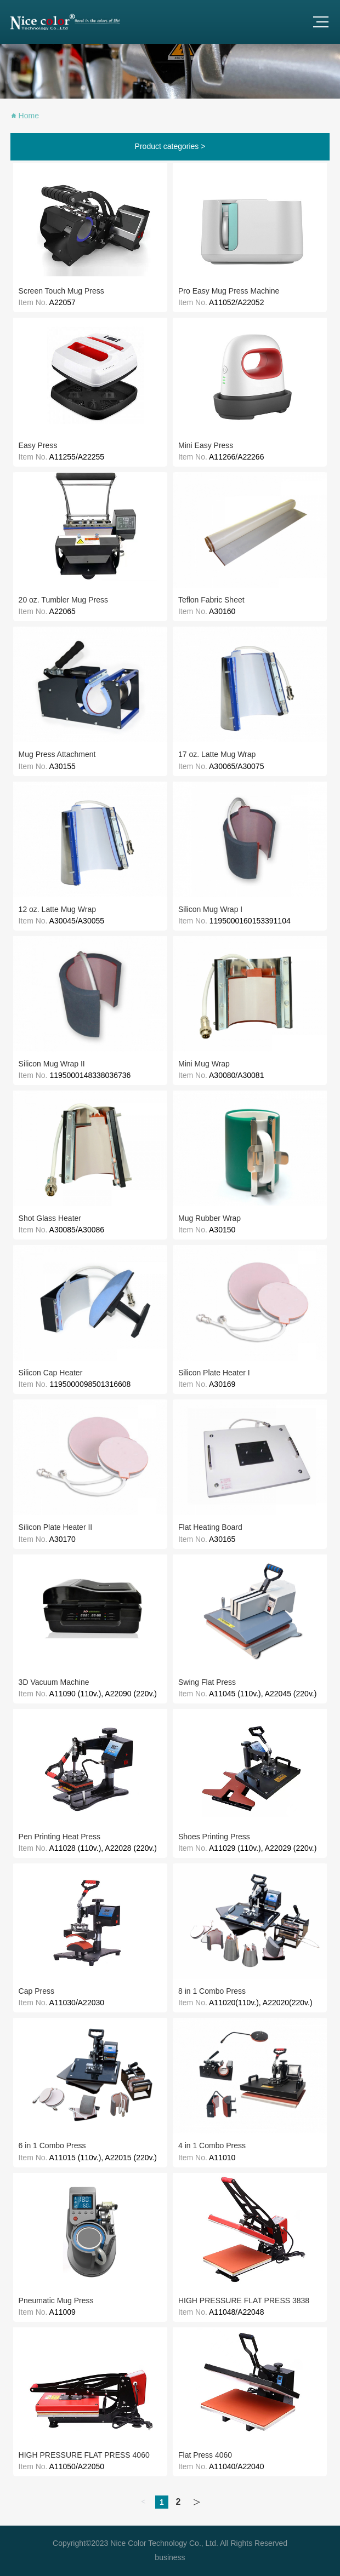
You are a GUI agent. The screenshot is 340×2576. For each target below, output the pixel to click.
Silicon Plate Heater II (56, 1527)
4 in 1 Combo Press (212, 2145)
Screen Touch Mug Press (61, 290)
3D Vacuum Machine (54, 1682)
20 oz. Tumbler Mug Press (63, 599)
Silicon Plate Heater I (214, 1372)
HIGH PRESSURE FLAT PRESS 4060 (84, 2455)
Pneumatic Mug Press (56, 2300)
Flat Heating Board (210, 1527)
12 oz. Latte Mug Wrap (57, 909)
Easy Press (38, 445)
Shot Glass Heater (50, 1218)
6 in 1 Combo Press (52, 2145)
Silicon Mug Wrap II (52, 1063)
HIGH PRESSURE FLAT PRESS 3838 (243, 2300)
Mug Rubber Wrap (209, 1218)
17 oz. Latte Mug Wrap (217, 754)
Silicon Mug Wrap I (210, 909)
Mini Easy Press (205, 445)
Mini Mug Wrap (204, 1063)
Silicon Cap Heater (51, 1372)
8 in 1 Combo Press (212, 1991)
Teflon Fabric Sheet (211, 599)
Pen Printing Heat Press (59, 1836)
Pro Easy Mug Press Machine (228, 290)
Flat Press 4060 (205, 2455)
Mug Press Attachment (57, 754)
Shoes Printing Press (214, 1836)
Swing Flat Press (207, 1682)
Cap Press (36, 1991)
